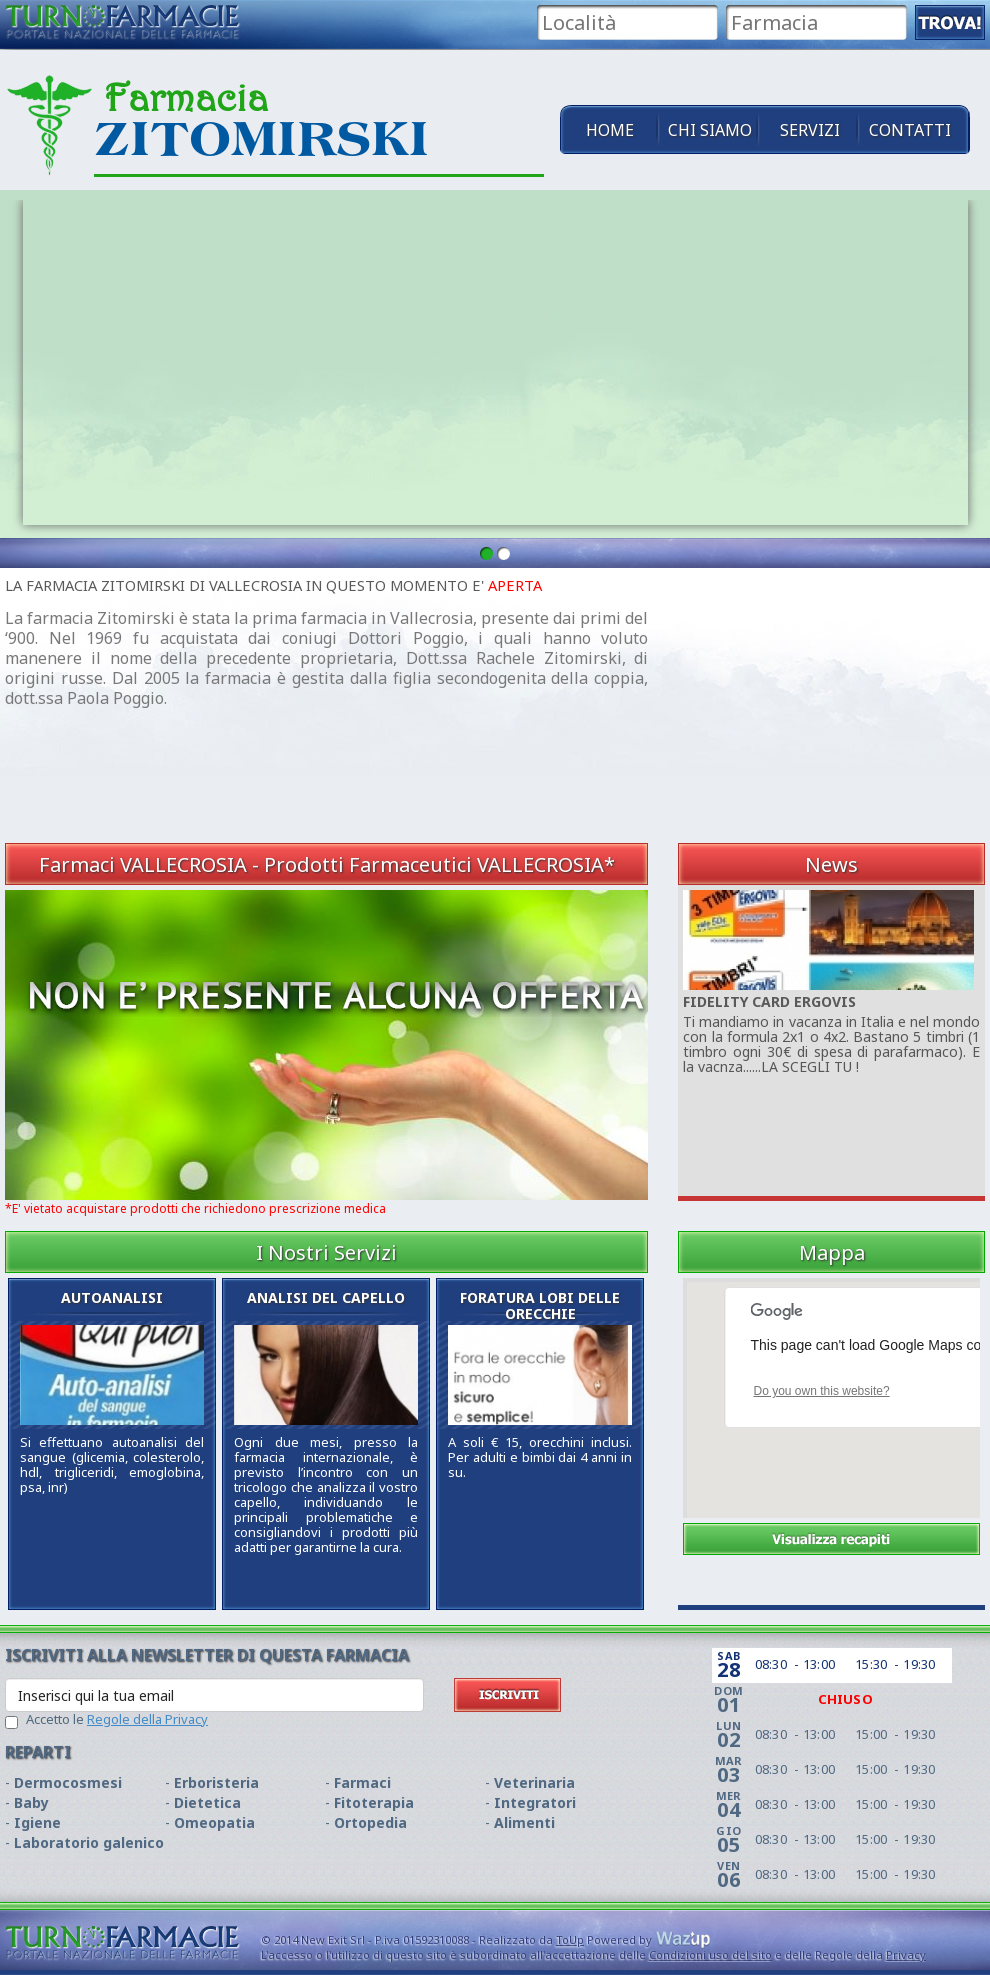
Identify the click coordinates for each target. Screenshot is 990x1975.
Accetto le (117, 1719)
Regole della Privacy (147, 1719)
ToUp (570, 1939)
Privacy (906, 1954)
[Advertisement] (828, 703)
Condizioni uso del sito (710, 1954)
